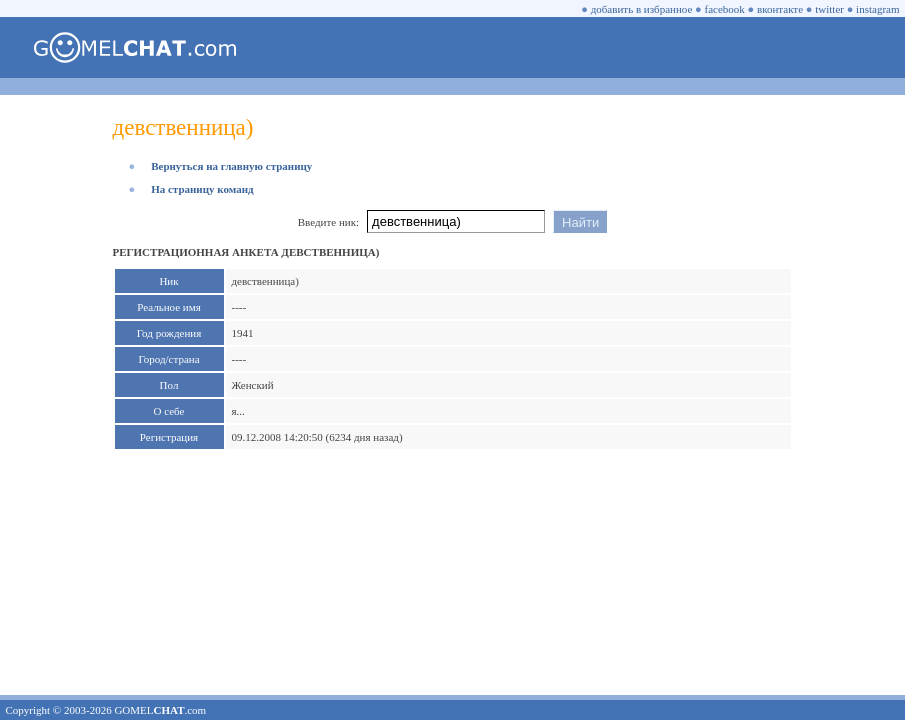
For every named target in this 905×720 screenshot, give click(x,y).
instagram (877, 9)
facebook (725, 9)
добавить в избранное (642, 9)
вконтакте (780, 9)
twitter (829, 9)
